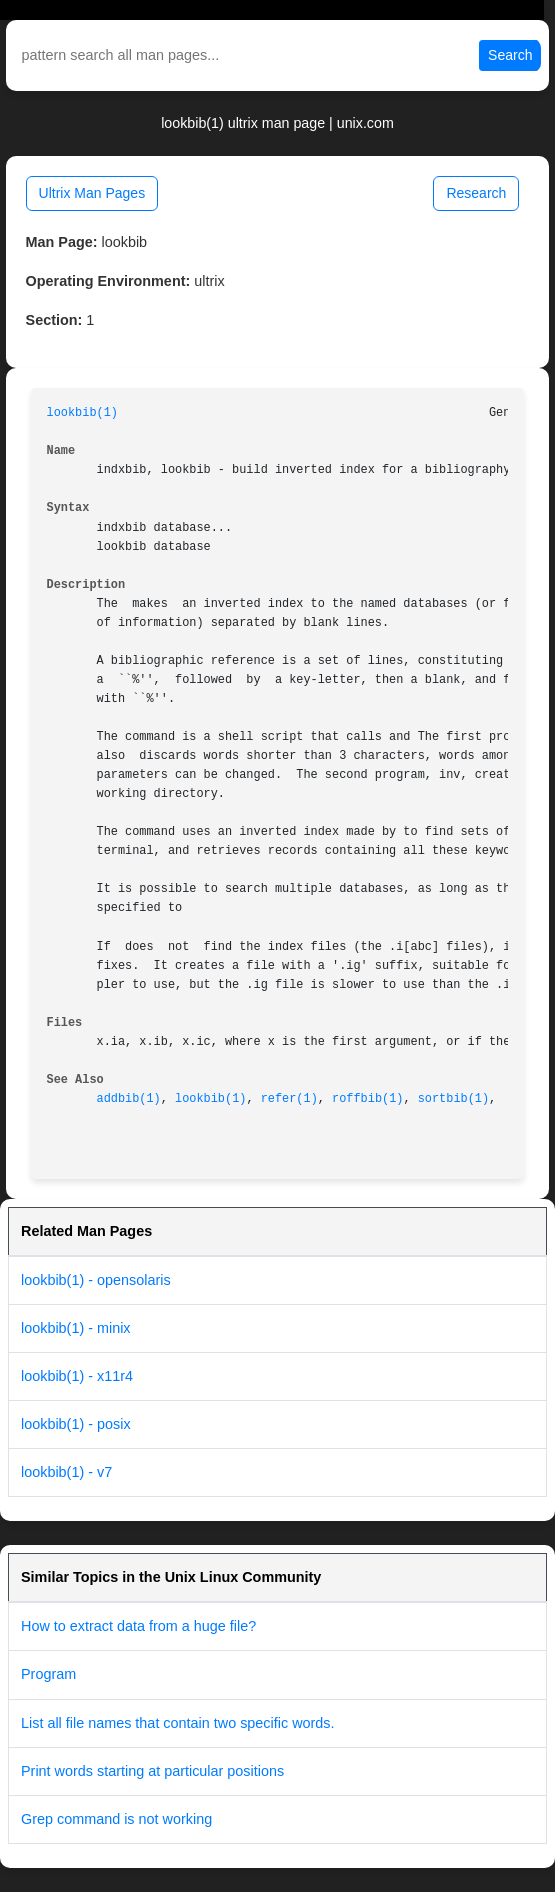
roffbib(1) (367, 1099)
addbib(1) (129, 1099)
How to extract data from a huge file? (138, 1626)
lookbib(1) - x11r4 (77, 1376)
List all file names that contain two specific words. (178, 1723)
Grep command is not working (116, 1819)
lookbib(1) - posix (76, 1424)
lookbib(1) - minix (76, 1328)
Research (476, 193)
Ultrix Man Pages (92, 193)
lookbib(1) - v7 (66, 1472)
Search (510, 55)
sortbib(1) (453, 1099)
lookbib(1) (82, 413)
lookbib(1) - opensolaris (96, 1280)
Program (48, 1674)
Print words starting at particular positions (152, 1771)
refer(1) (289, 1099)
